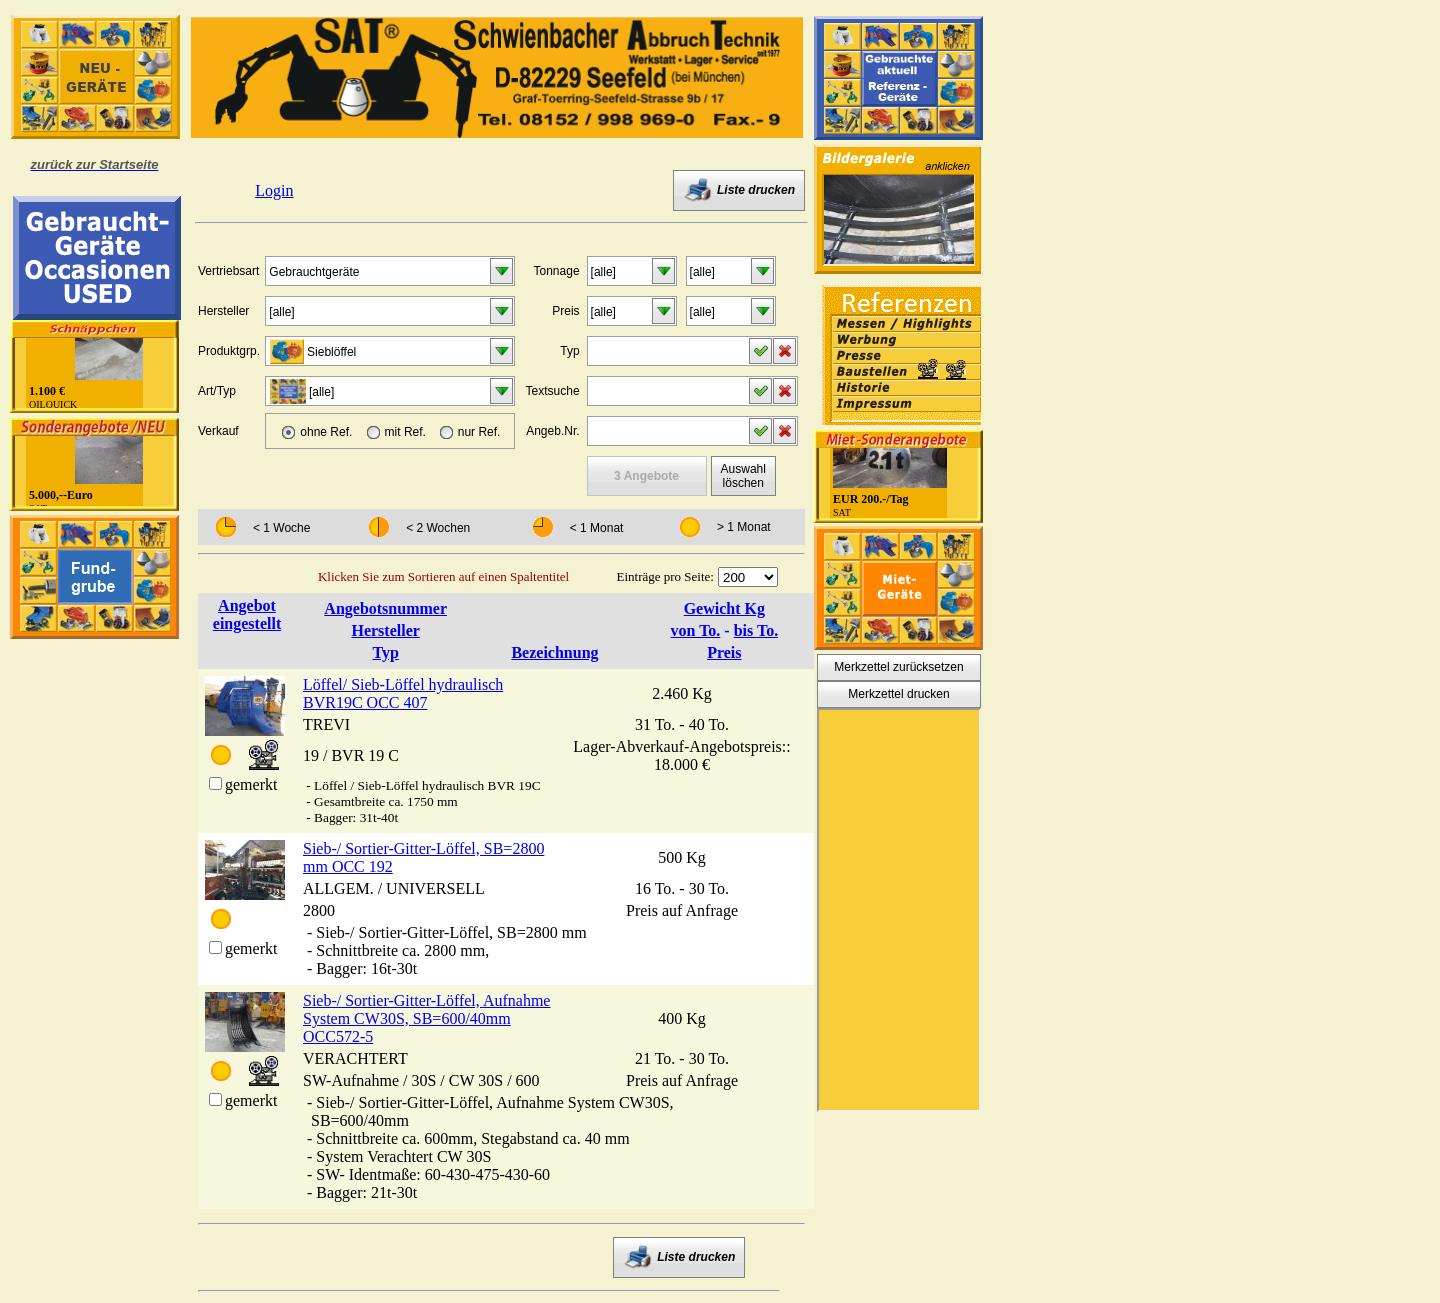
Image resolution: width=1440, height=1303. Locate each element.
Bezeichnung (554, 652)
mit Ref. (405, 432)
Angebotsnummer (385, 608)
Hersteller (385, 630)
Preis (724, 652)
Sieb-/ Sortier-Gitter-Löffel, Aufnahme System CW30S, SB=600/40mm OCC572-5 (426, 1018)
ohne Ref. (326, 432)
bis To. (756, 630)
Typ (385, 652)
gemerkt (251, 784)
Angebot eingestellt (247, 614)
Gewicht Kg (724, 608)
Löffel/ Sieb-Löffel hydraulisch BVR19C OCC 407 (403, 693)
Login (274, 190)
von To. (696, 630)
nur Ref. (479, 432)
